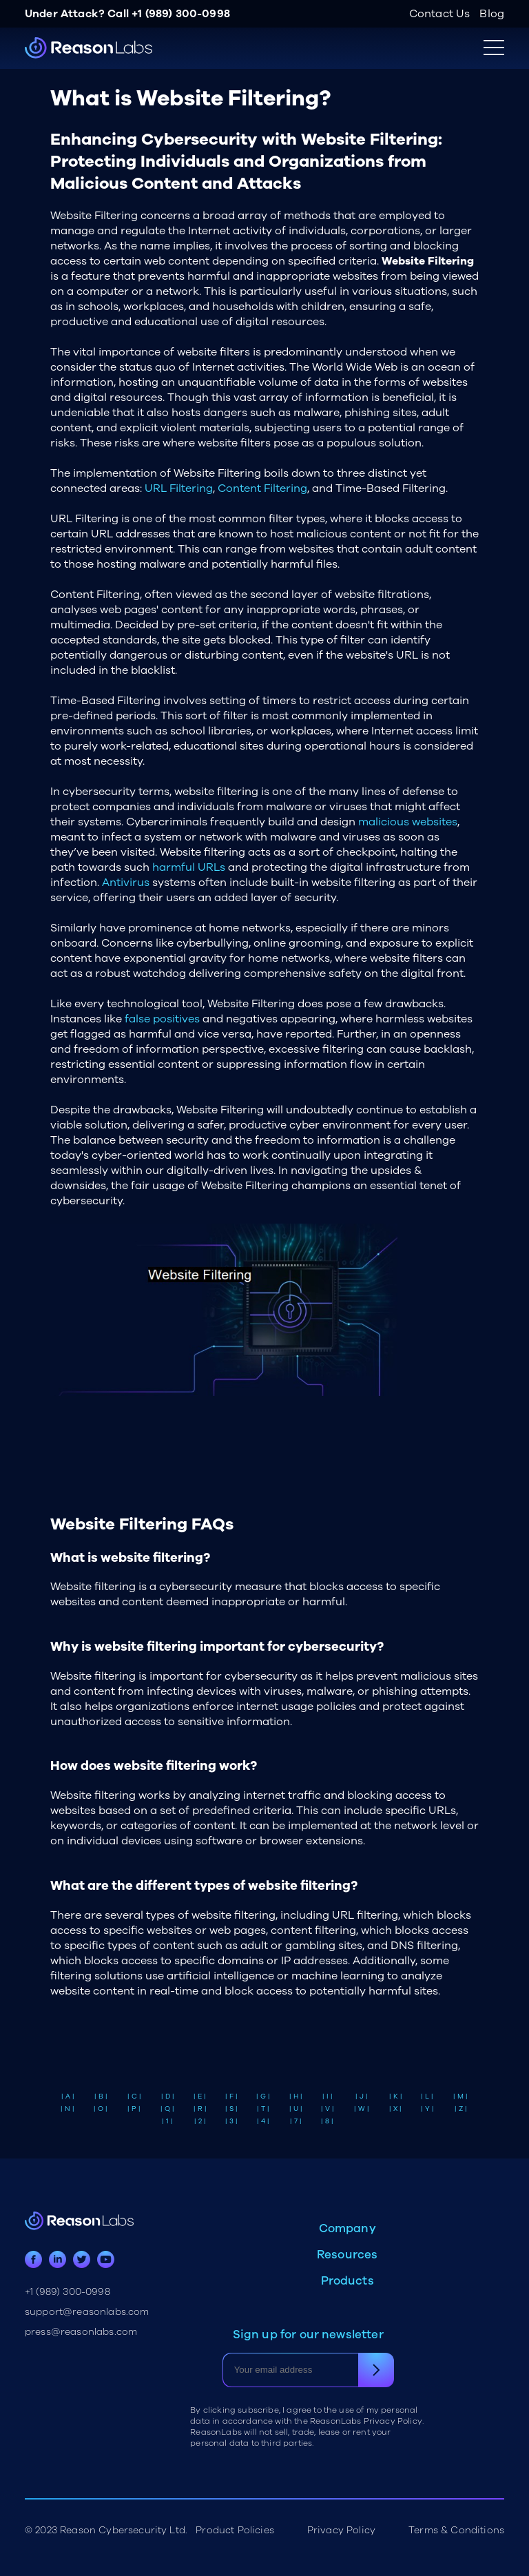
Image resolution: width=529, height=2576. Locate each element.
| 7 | (296, 2121)
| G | (263, 2096)
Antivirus (125, 882)
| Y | (427, 2109)
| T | (263, 2109)
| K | (395, 2096)
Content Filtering (262, 488)
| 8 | (327, 2121)
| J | (361, 2096)
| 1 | (167, 2121)
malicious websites (407, 822)
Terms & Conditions (456, 2530)
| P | (134, 2109)
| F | (231, 2096)
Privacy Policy (341, 2530)
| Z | (461, 2109)
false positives (162, 1019)
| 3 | (231, 2121)
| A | (67, 2096)
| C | (134, 2096)
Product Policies (235, 2530)
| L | (427, 2096)
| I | (327, 2096)
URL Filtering (179, 488)
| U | (295, 2109)
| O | (100, 2109)
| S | (231, 2109)
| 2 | (200, 2121)
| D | (167, 2096)
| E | (200, 2096)
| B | (100, 2096)
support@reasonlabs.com (87, 2311)
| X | (395, 2109)
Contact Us (439, 13)
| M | (460, 2096)
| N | (67, 2109)
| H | (295, 2096)
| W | (361, 2109)
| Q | (167, 2109)
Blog (491, 13)
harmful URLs (188, 867)
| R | (200, 2109)
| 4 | (263, 2121)
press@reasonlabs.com (81, 2331)
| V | (327, 2109)
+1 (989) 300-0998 (181, 13)
